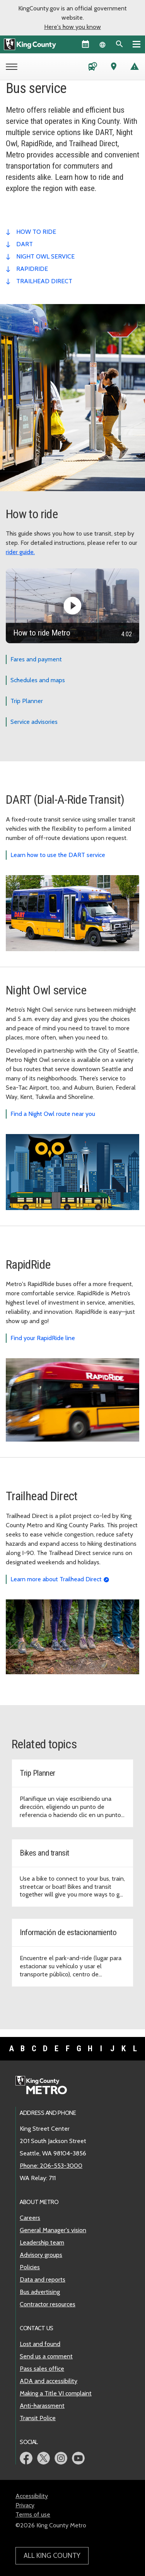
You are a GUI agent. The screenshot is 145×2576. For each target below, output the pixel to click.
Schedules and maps (37, 680)
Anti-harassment (42, 2405)
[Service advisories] (134, 68)
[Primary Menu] (136, 43)
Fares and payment (36, 659)
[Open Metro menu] (13, 68)
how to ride (36, 231)
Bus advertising (40, 2291)
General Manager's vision (53, 2230)
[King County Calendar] (85, 43)
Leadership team (42, 2242)
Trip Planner (26, 701)
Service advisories (34, 721)
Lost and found (40, 2344)
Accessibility (31, 2496)
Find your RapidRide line (42, 1338)
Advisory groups (41, 2254)
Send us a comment (46, 2356)
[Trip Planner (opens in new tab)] (113, 68)
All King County (52, 2555)
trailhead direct (44, 281)
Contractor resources (47, 2304)
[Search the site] (119, 43)
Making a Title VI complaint (56, 2393)
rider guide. (20, 552)
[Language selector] (102, 43)
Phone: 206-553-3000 (51, 2165)
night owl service (45, 256)
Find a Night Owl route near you (52, 1113)
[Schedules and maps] (92, 68)
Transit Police (38, 2418)
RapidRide (32, 268)
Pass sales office (42, 2368)
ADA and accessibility (48, 2381)
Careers (30, 2217)
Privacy (24, 2505)
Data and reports (42, 2279)
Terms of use (32, 2514)
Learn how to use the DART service (57, 855)
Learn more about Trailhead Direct (56, 1579)
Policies (30, 2267)
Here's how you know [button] (72, 26)
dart (24, 244)
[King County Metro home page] (45, 2085)
